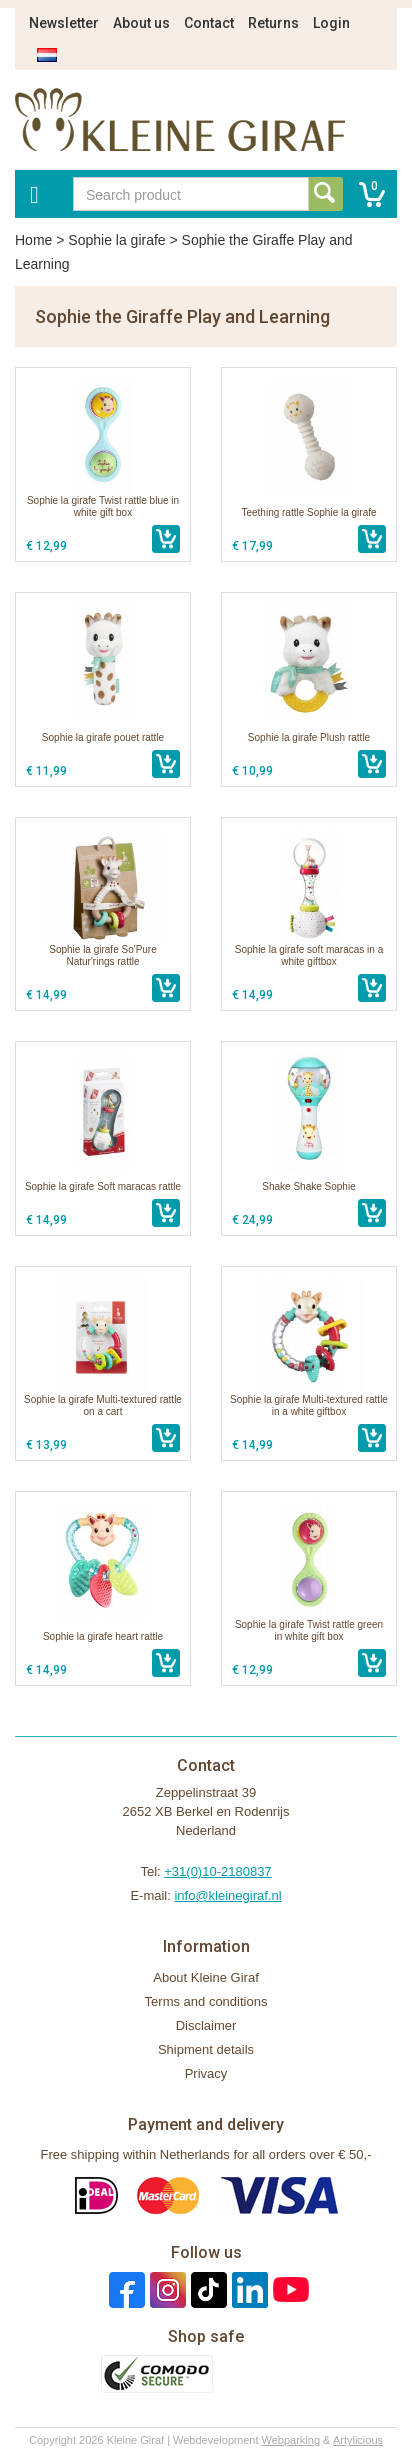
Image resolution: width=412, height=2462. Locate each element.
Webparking (291, 2440)
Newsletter (64, 23)
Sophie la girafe (116, 240)
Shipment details (206, 2049)
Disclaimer (206, 2025)
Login (331, 23)
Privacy (206, 2073)
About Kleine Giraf (206, 1977)
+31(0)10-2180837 (217, 1871)
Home (33, 240)
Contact (209, 23)
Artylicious (358, 2440)
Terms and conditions (206, 2001)
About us (141, 23)
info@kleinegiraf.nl (227, 1895)
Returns (273, 23)
